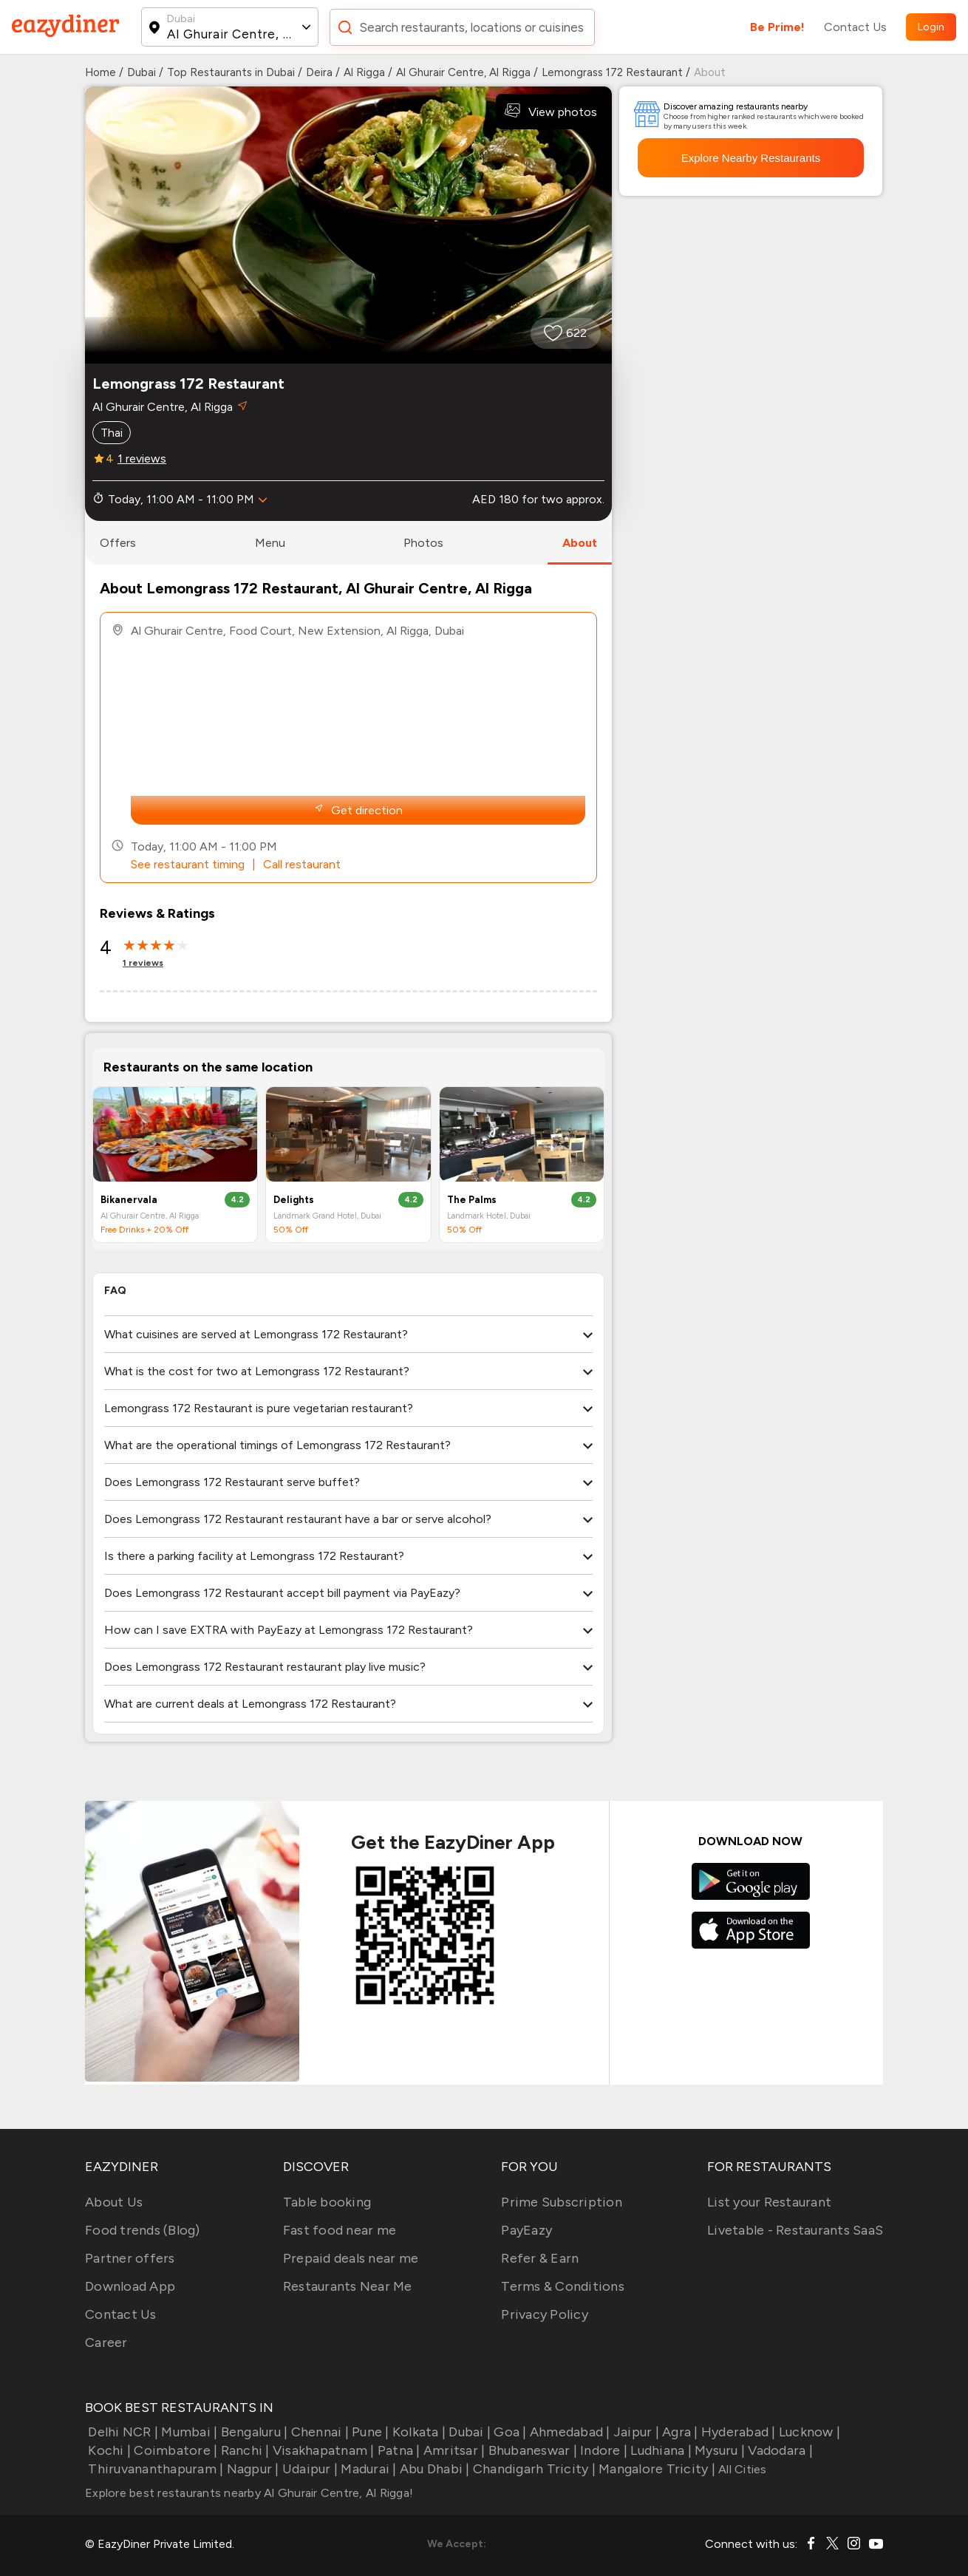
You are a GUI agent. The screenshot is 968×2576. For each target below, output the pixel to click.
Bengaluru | (252, 2432)
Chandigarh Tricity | (533, 2469)
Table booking (327, 2202)
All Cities (741, 2469)
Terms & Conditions (562, 2286)
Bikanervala (128, 1199)
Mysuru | (718, 2450)
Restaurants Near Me (347, 2286)
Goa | (509, 2432)
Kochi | (108, 2450)
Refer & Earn (540, 2258)
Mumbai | (187, 2432)
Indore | (602, 2450)
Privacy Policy (544, 2314)
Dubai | (468, 2432)
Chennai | (318, 2432)
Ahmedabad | (568, 2432)
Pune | (369, 2432)
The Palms (472, 1199)
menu (270, 543)
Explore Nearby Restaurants (750, 157)
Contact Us (855, 27)
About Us (114, 2202)
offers (118, 543)
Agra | (678, 2432)
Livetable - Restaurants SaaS (795, 2230)
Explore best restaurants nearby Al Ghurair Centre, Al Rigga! (249, 2493)
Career (106, 2342)
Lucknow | (808, 2432)
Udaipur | (308, 2469)
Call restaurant (302, 864)
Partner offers (130, 2258)
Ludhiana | (659, 2450)
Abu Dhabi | (433, 2469)
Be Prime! (777, 27)
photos (423, 543)
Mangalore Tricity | (655, 2469)
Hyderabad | (737, 2432)
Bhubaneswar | (531, 2450)
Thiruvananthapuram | (154, 2469)
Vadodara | (779, 2450)
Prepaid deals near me (350, 2258)
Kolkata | (417, 2432)
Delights (293, 1199)
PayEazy (526, 2230)
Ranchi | (243, 2450)
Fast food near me (339, 2230)
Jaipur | (634, 2432)
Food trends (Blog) (142, 2230)
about (579, 543)
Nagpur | (251, 2469)
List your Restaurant (769, 2202)
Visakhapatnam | (322, 2450)
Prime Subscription (561, 2202)
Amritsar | (452, 2450)
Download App (130, 2286)
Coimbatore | (174, 2450)
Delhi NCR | (121, 2432)
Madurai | (367, 2469)
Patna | (397, 2450)
